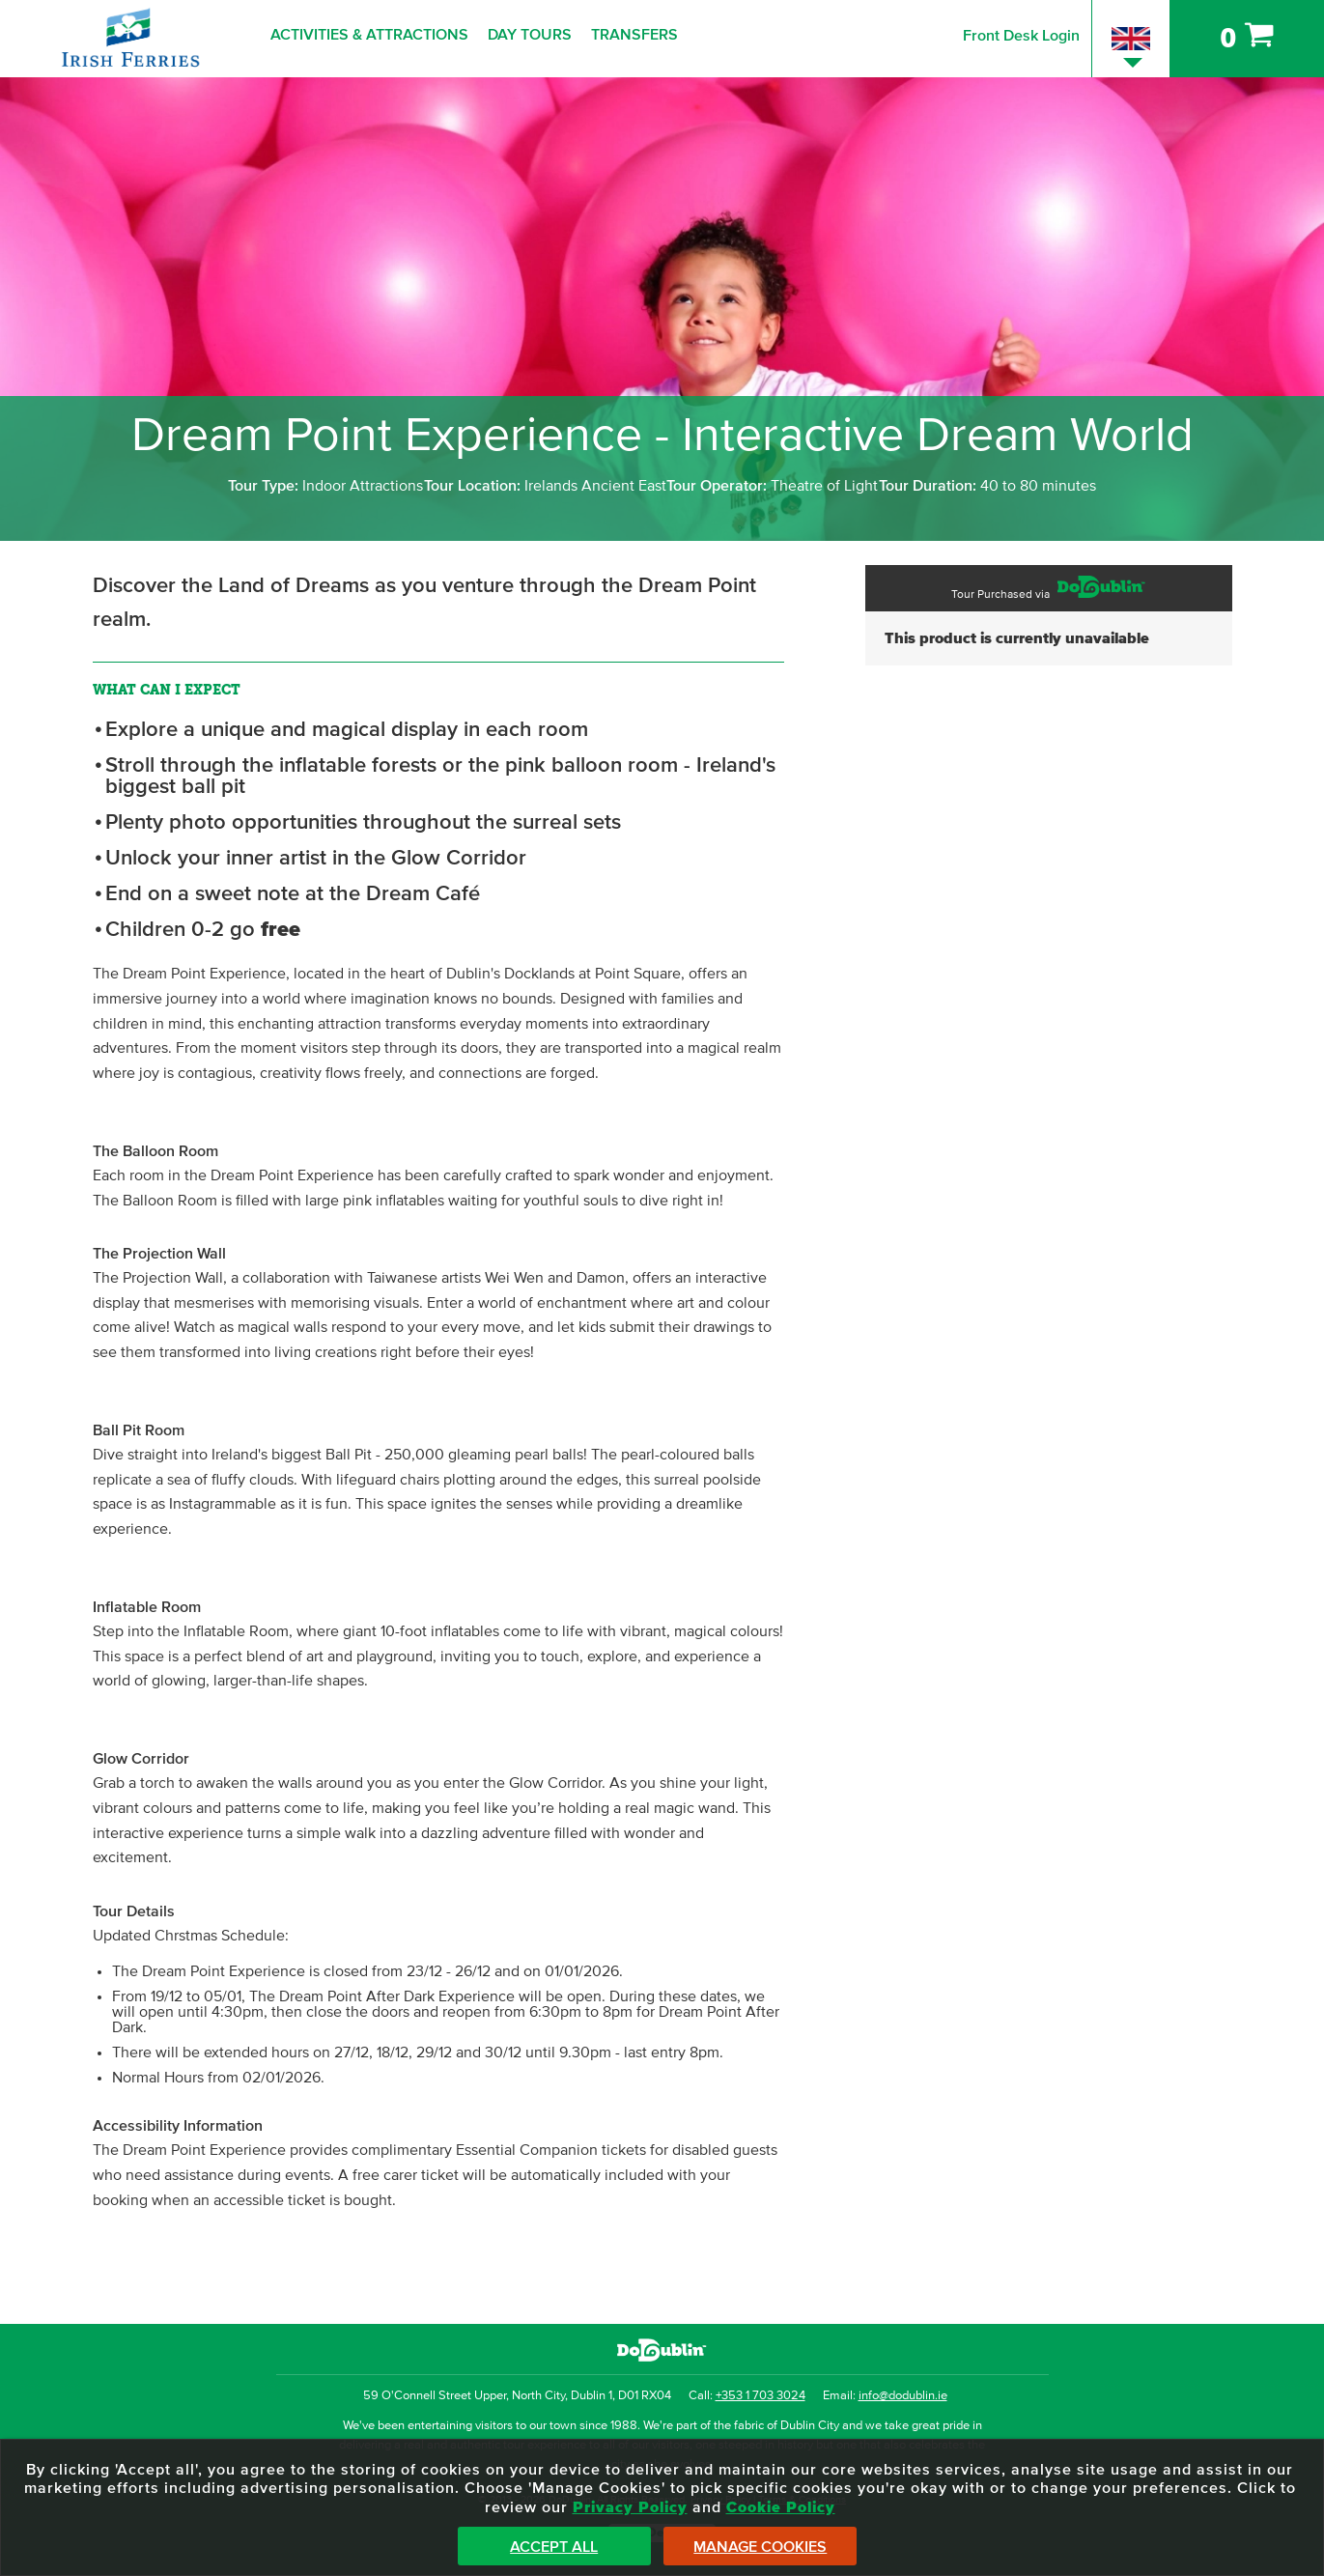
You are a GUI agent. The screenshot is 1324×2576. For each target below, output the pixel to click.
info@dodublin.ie (903, 2396)
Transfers (634, 34)
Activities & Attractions (369, 34)
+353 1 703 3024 (760, 2396)
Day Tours (530, 34)
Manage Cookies (760, 2547)
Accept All (554, 2547)
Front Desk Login (1021, 35)
